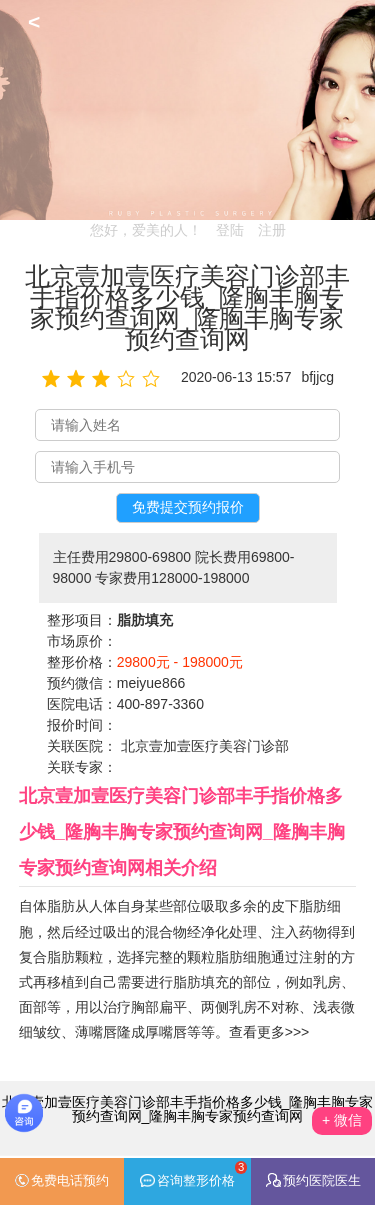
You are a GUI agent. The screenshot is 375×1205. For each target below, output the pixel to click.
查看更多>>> (269, 1032)
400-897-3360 (160, 704)
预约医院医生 (313, 1180)
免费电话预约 (61, 1181)
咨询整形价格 (193, 1174)
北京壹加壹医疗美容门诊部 (205, 746)
